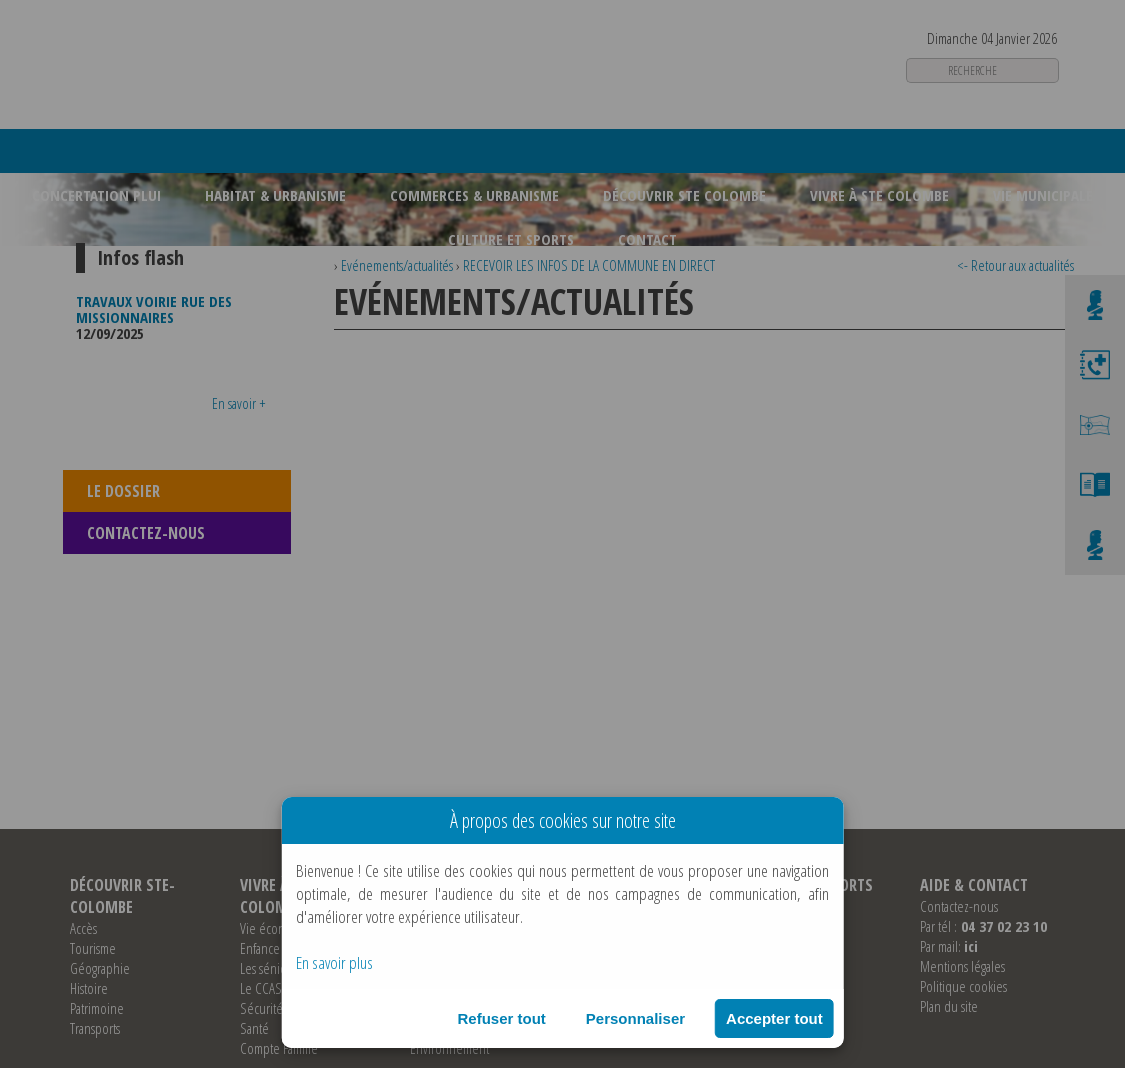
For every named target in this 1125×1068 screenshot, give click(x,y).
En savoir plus (334, 962)
